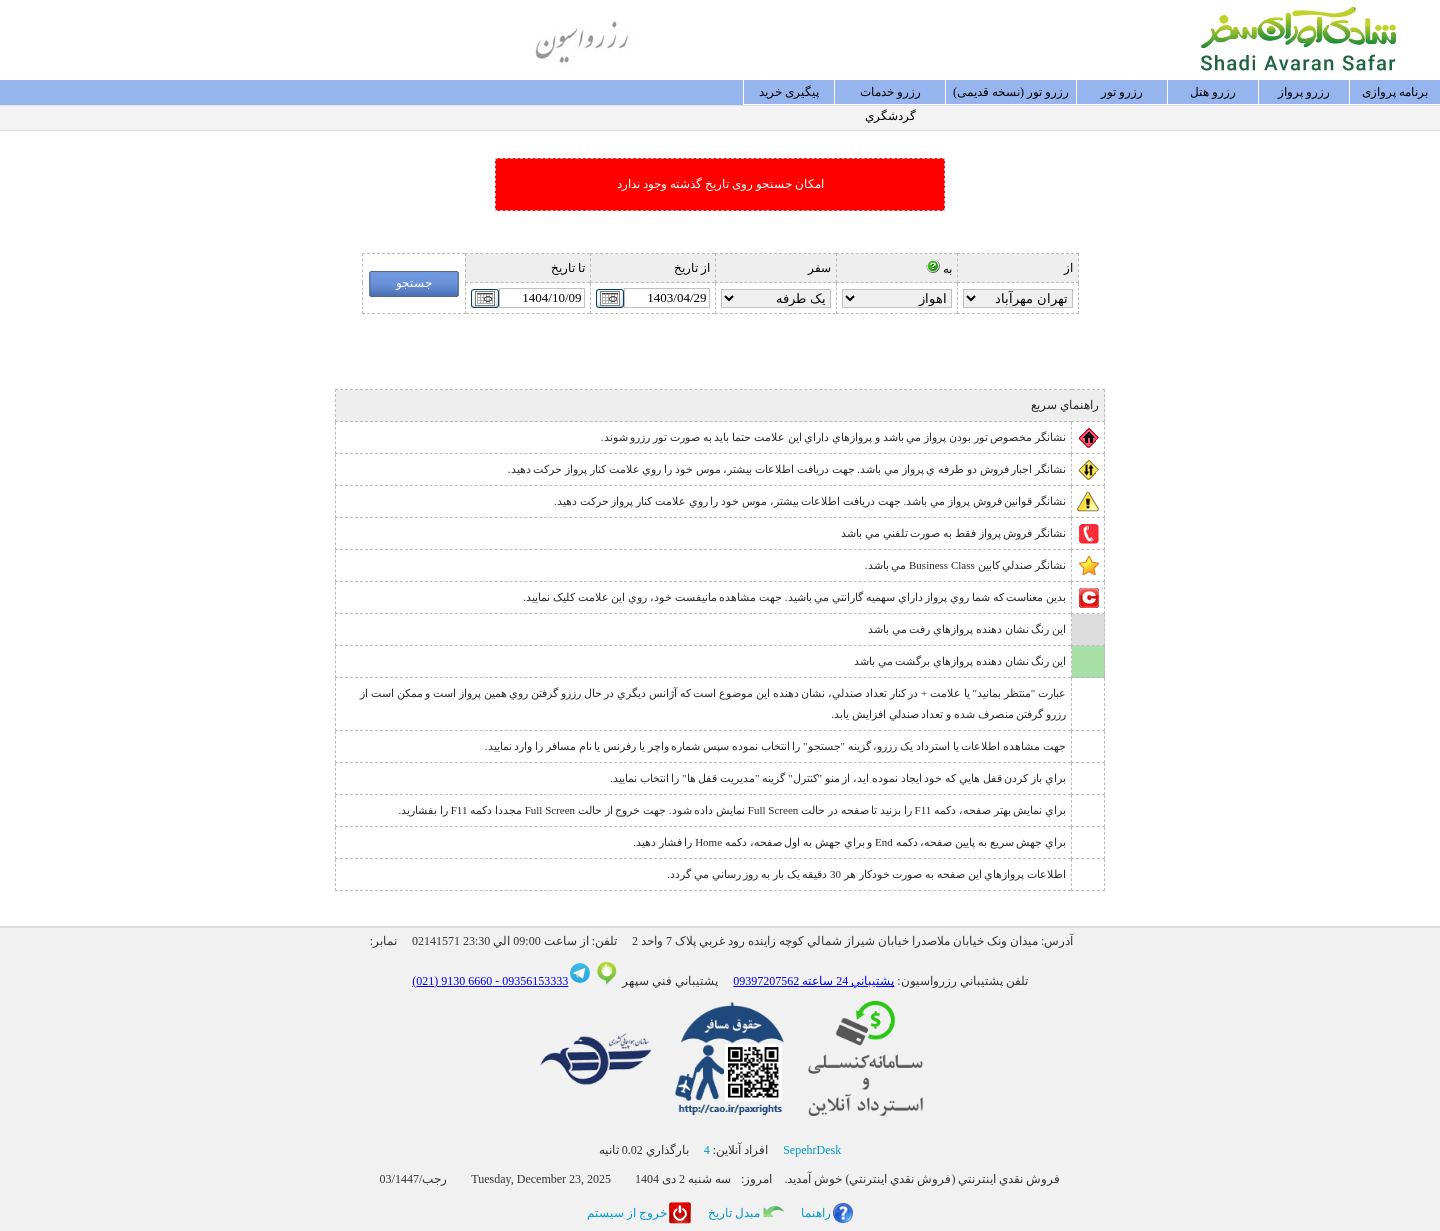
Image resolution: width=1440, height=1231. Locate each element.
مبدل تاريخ (734, 1213)
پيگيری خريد (789, 92)
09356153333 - (530, 981)
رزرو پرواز (1304, 92)
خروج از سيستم (627, 1213)
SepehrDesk (812, 1150)
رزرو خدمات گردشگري (890, 95)
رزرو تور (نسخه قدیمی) (1011, 92)
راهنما (816, 1213)
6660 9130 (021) (452, 981)
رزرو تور (1122, 92)
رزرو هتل (1213, 92)
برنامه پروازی (1395, 92)
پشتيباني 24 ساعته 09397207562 (813, 981)
